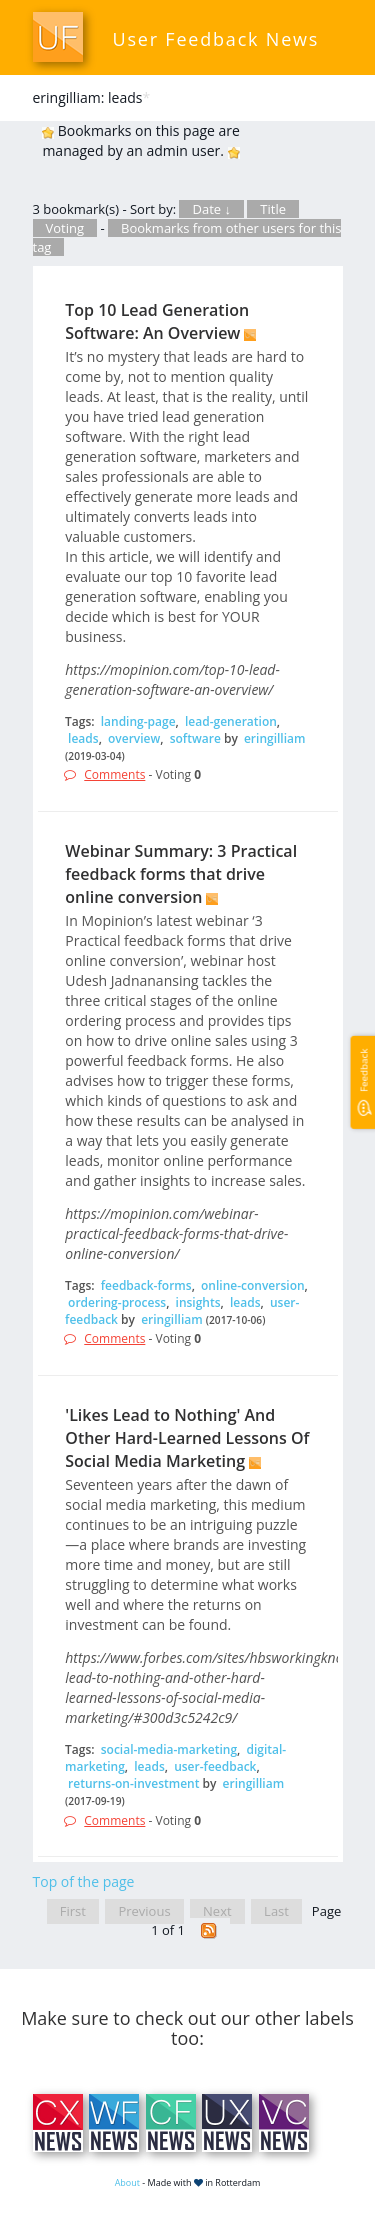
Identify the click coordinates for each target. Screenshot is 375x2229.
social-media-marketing (169, 1749)
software (195, 738)
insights (198, 1302)
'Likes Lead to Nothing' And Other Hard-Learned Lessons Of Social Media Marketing (187, 1438)
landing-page (138, 721)
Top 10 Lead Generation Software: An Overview (157, 321)
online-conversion (253, 1285)
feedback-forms (146, 1285)
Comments (114, 774)
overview (134, 738)
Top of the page (84, 1881)
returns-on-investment (133, 1783)
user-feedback (215, 1766)
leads (83, 738)
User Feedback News (216, 39)
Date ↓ (211, 209)
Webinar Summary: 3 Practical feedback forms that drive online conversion (181, 874)
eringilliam (275, 738)
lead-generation (231, 721)
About (127, 2182)
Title (273, 209)
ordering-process (117, 1302)
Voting (65, 228)
